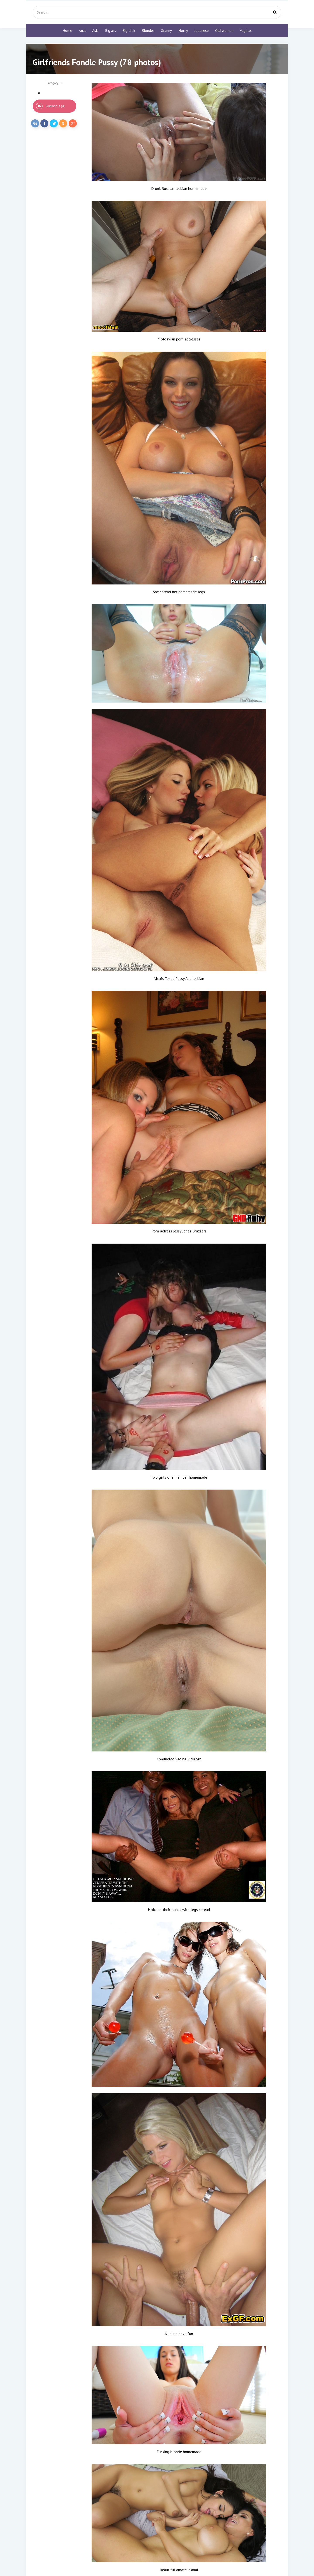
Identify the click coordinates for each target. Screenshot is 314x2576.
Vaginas (246, 30)
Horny (183, 30)
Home (67, 30)
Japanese (202, 30)
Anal (82, 30)
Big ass (110, 30)
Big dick (129, 30)
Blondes (148, 30)
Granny (166, 30)
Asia (95, 30)
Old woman (224, 30)
